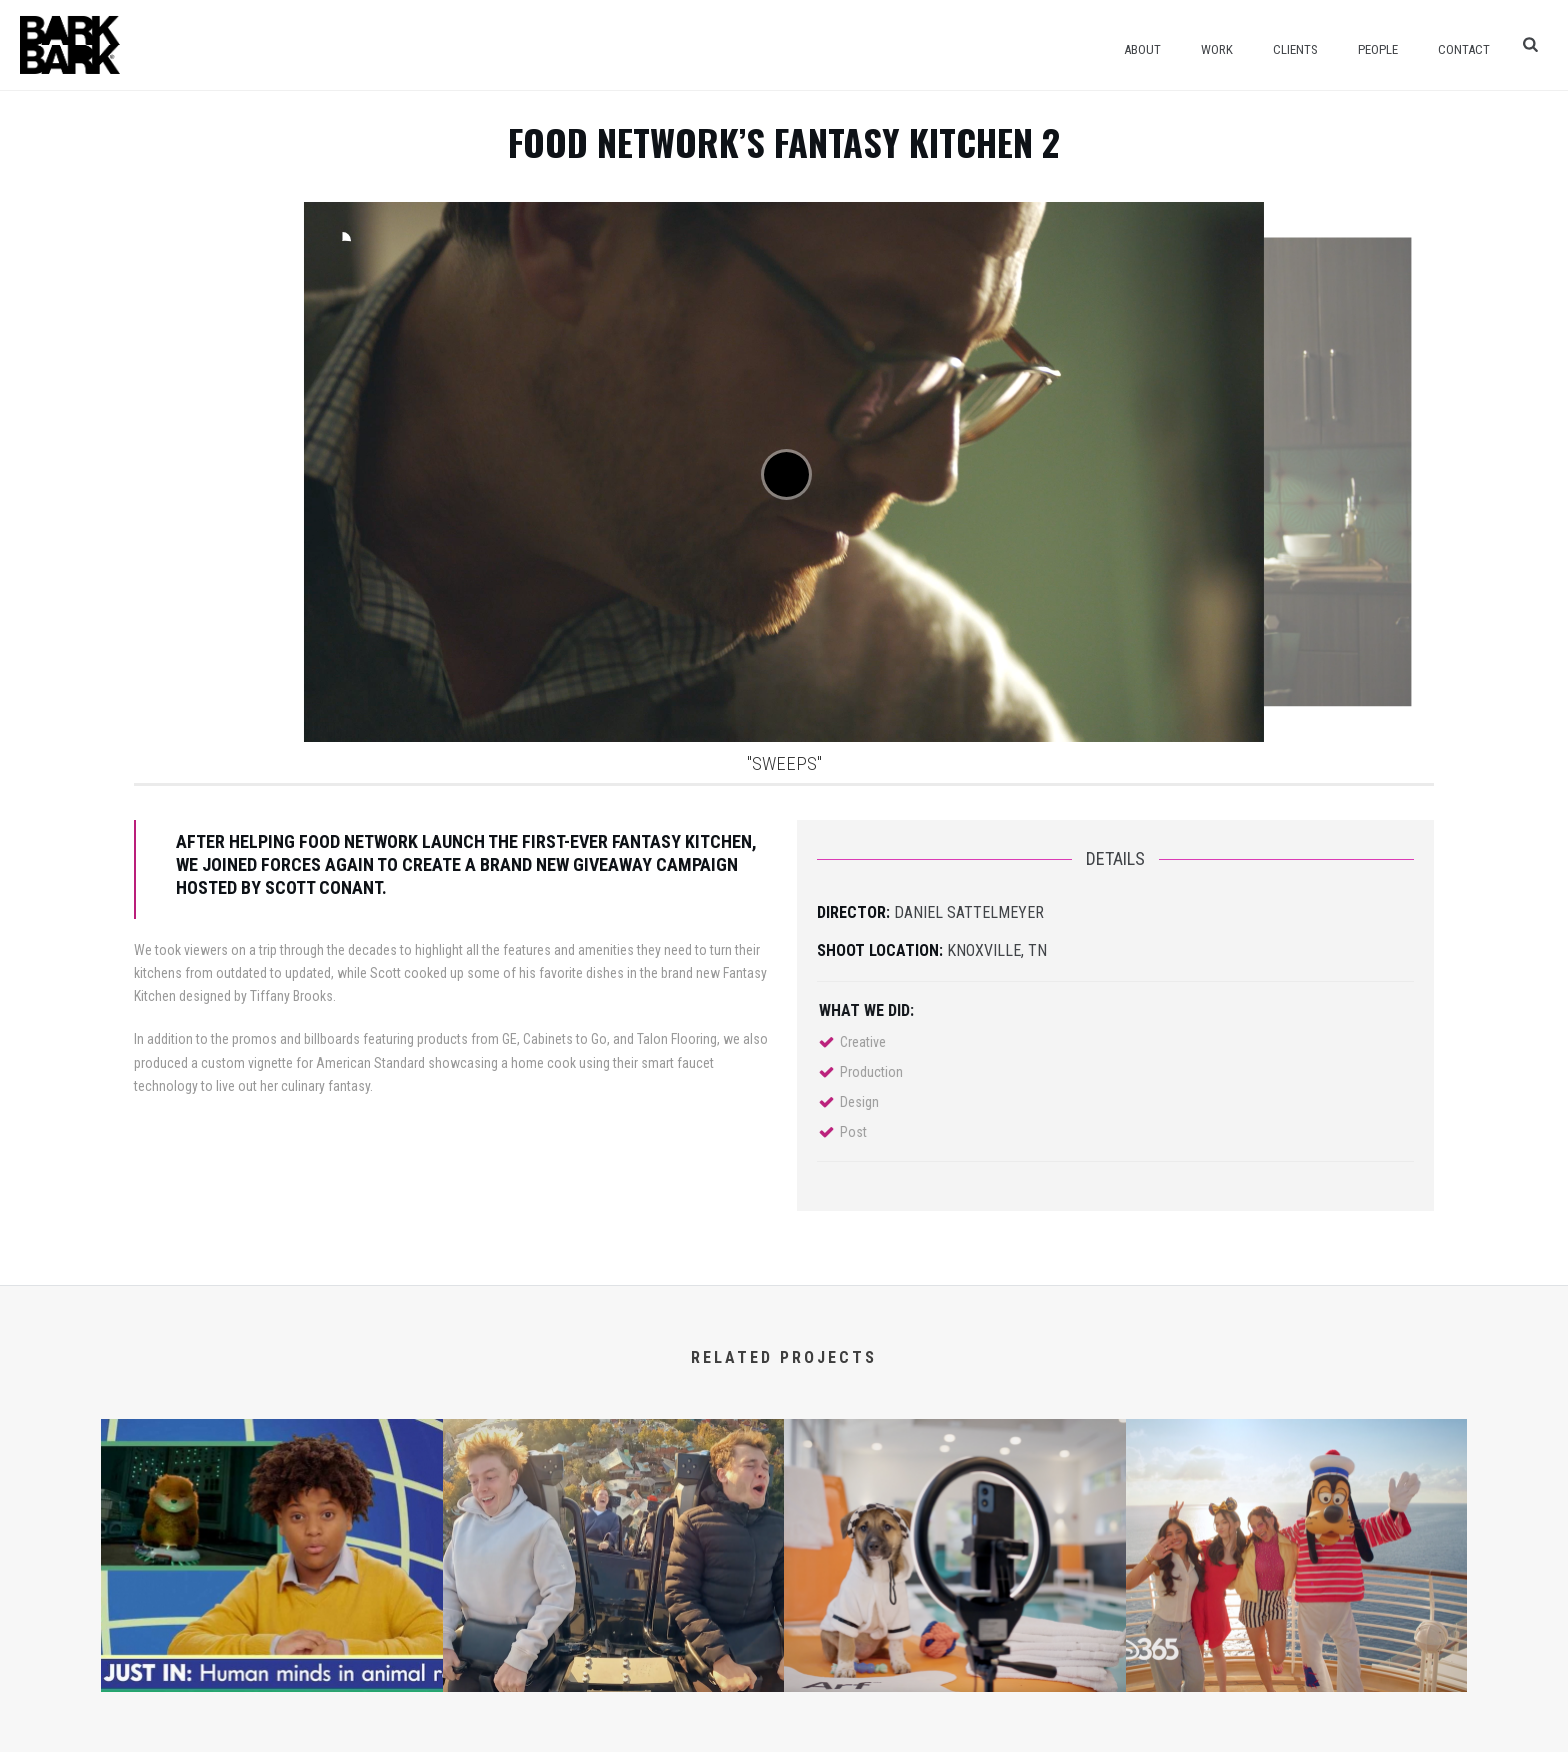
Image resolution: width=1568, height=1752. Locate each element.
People (1378, 49)
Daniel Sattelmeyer (969, 912)
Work (1217, 49)
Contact (1464, 49)
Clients (1295, 49)
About (1142, 49)
